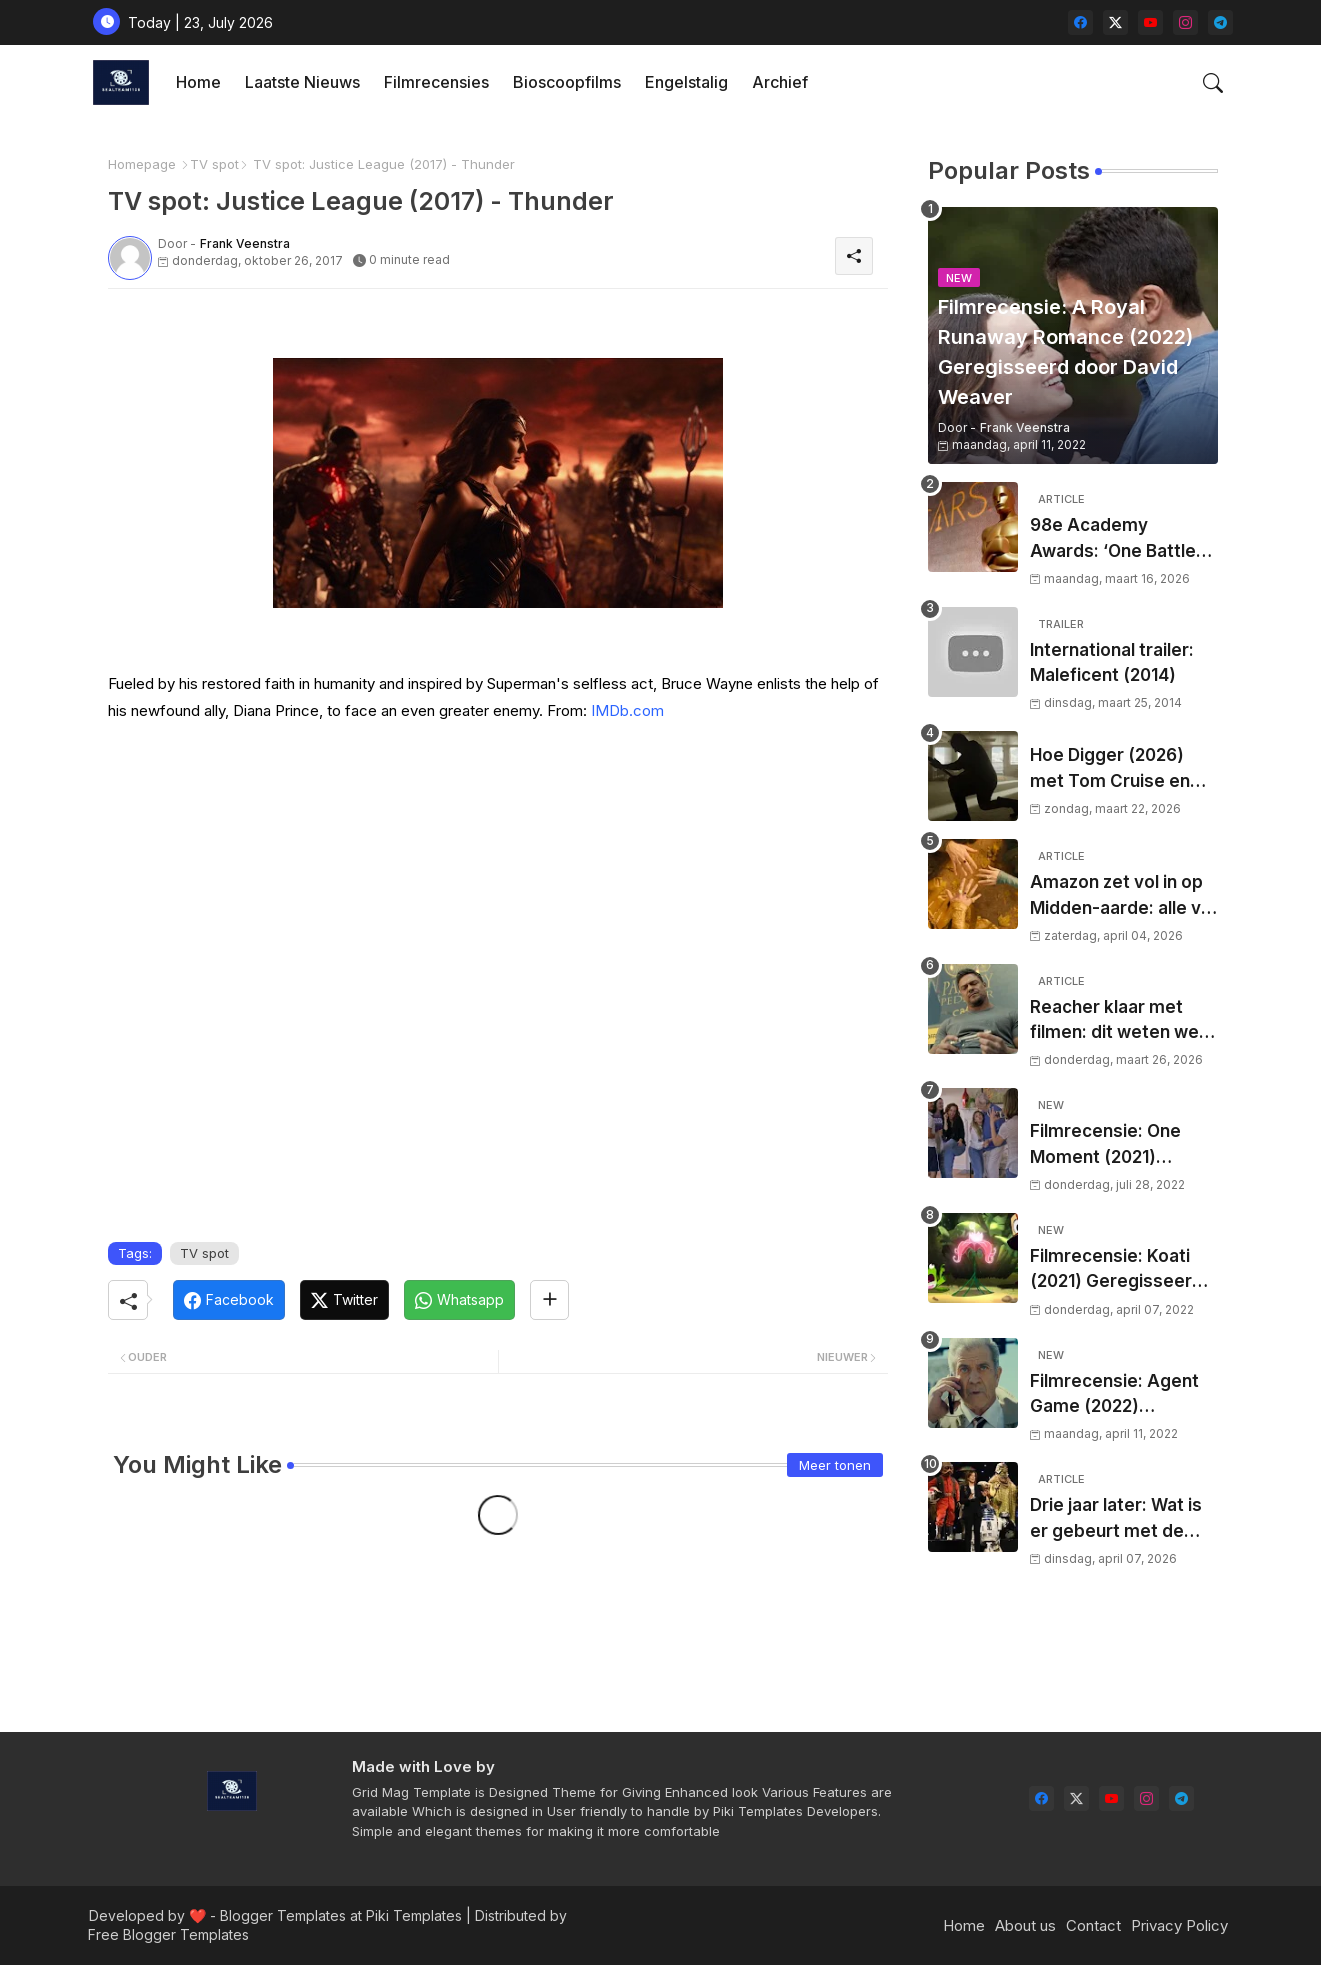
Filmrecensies (436, 82)
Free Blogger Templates (168, 1934)
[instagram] (1185, 22)
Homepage (142, 164)
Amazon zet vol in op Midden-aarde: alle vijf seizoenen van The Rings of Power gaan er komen (1123, 896)
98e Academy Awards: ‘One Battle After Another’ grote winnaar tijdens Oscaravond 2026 (1116, 539)
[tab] (198, 82)
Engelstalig (686, 82)
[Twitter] (344, 1300)
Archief (780, 82)
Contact (1093, 1925)
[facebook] (1080, 22)
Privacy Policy (1179, 1925)
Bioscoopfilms (567, 82)
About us (1025, 1925)
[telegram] (1220, 22)
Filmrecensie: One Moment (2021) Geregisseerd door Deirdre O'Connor (1110, 1145)
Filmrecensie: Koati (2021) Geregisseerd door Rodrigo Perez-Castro (1116, 1270)
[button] (1213, 83)
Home (198, 82)
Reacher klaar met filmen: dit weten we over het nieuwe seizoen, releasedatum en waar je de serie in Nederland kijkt (1124, 1021)
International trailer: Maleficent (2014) (1112, 663)
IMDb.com (627, 710)
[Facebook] (229, 1300)
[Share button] (549, 1300)
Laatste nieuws (302, 82)
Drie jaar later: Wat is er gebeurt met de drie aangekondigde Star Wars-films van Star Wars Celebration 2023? (1122, 1519)
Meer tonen (835, 1465)
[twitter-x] (1115, 22)
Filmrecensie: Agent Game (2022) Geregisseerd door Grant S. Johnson (1114, 1395)
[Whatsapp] (459, 1300)
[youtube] (1150, 22)
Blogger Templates (283, 1915)
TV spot (214, 164)
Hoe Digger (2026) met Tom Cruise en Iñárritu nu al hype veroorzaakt (1110, 769)
